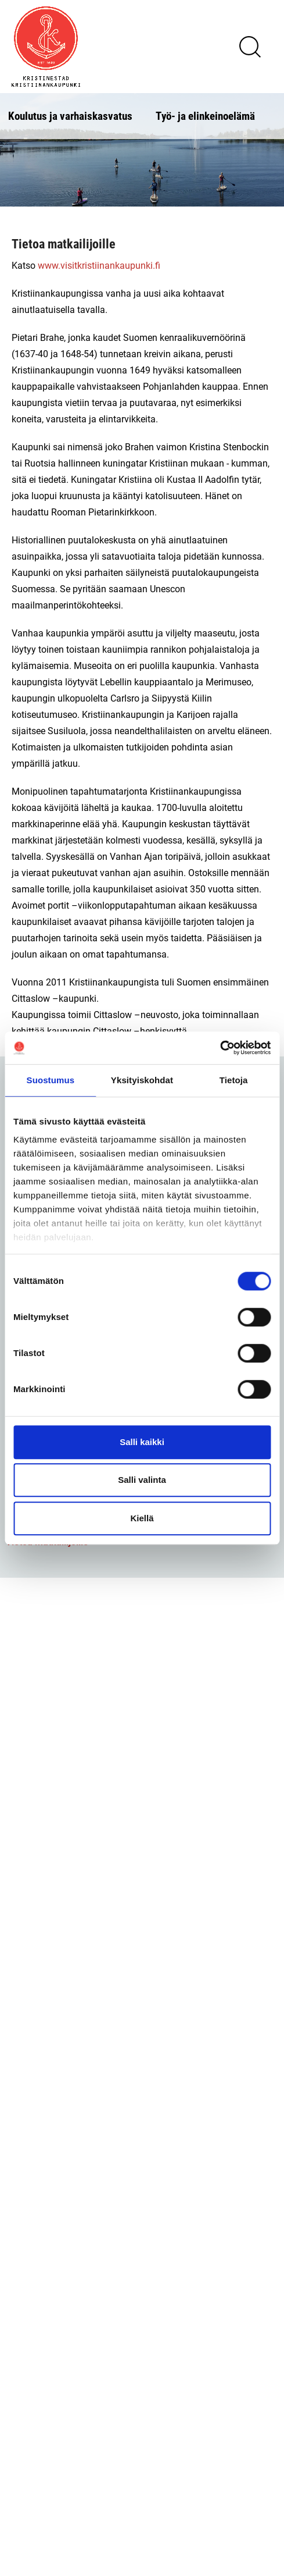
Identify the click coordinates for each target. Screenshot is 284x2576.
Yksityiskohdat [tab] (142, 1080)
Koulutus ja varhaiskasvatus (70, 115)
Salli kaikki (142, 1442)
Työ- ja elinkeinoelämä (205, 115)
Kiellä (141, 1518)
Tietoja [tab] (234, 1080)
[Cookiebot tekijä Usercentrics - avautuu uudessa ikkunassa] (220, 1047)
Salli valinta (142, 1480)
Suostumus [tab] (51, 1080)
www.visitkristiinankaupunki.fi (99, 265)
